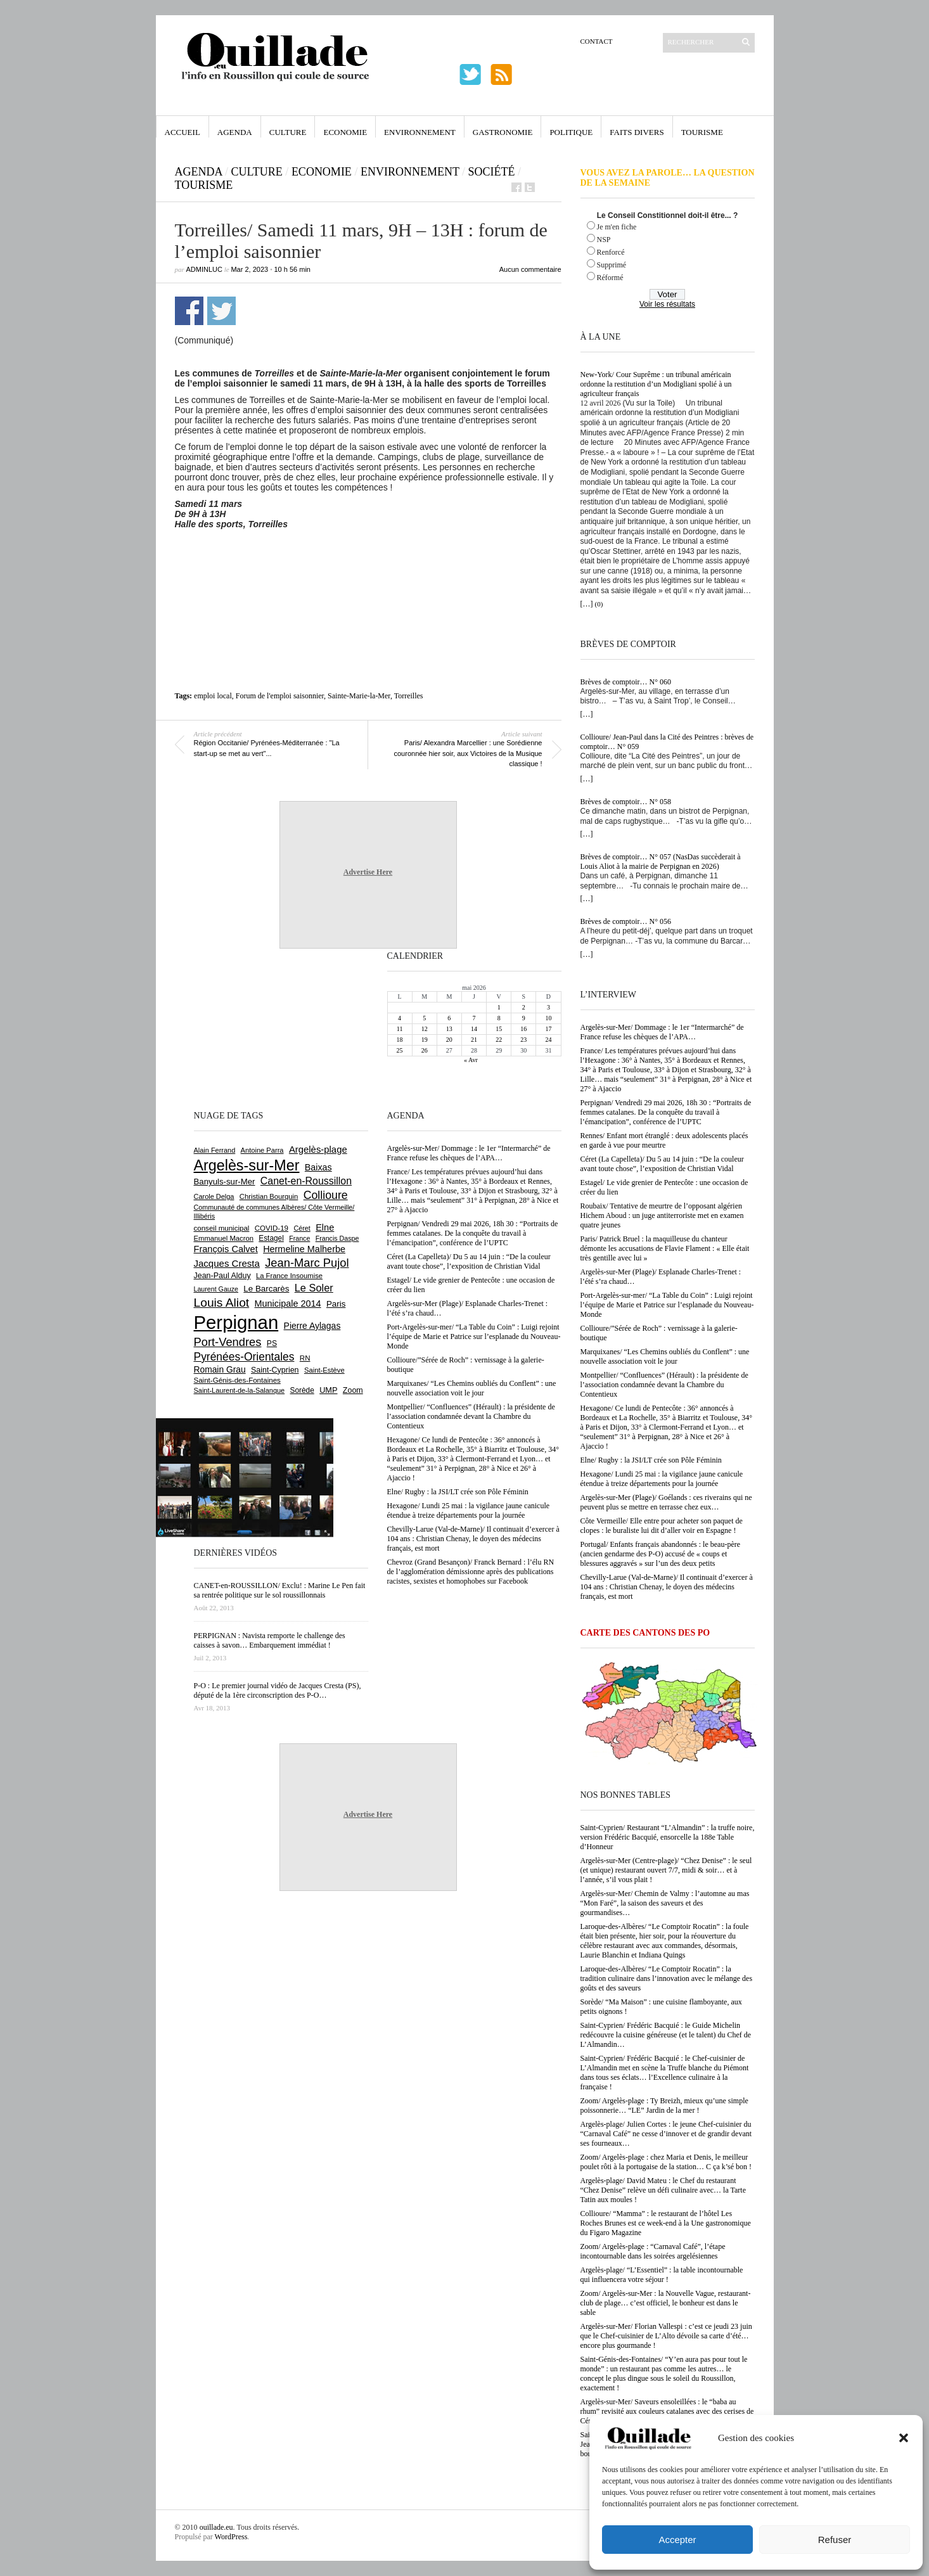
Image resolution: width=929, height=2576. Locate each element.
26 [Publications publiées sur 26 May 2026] (424, 1050)
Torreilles (408, 695)
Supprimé (612, 264)
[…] (586, 603)
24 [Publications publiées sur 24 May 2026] (548, 1039)
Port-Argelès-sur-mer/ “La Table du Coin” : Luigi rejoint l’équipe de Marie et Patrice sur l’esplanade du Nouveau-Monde (667, 1305)
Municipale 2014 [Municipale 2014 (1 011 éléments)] (288, 1303)
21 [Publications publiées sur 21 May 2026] (474, 1039)
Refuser (835, 2539)
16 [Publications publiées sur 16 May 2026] (523, 1028)
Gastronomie (503, 132)
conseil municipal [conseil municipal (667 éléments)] (222, 1228)
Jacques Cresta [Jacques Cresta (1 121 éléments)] (227, 1263)
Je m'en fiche (617, 226)
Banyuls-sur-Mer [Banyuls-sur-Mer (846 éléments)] (224, 1181)
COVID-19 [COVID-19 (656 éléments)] (271, 1228)
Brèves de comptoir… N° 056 (625, 921)
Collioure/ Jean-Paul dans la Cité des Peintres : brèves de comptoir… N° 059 (667, 742)
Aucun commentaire (530, 269)
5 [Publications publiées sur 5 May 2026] (424, 1018)
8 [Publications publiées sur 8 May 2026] (499, 1018)
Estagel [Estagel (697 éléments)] (271, 1238)
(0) (599, 604)
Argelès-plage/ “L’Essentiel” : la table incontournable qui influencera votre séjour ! (661, 2274)
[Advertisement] (368, 564)
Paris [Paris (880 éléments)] (335, 1304)
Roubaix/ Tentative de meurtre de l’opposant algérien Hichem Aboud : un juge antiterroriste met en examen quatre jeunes (662, 1215)
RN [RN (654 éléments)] (305, 1358)
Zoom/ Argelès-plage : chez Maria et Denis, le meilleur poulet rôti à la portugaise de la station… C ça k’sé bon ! (666, 2162)
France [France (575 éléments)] (299, 1238)
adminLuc (204, 269)
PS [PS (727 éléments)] (272, 1343)
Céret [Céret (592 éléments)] (301, 1228)
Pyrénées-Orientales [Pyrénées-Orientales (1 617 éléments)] (244, 1356)
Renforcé (611, 252)
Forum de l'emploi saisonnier (280, 695)
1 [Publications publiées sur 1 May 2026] (499, 1007)
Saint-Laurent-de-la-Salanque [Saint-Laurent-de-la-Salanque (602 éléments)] (239, 1390)
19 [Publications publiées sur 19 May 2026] (424, 1039)
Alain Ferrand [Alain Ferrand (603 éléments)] (215, 1150)
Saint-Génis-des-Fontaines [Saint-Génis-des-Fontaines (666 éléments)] (237, 1380)
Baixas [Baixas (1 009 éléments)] (318, 1167)
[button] (903, 2438)
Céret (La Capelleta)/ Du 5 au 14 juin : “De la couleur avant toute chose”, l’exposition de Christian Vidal (662, 1164)
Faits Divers (636, 132)
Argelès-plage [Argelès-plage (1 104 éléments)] (318, 1149)
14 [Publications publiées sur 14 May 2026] (474, 1028)
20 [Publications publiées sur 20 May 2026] (449, 1039)
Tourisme (702, 132)
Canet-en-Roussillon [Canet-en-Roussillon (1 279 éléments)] (306, 1181)
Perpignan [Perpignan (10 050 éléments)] (236, 1322)
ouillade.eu (216, 2527)
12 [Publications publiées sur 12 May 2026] (424, 1028)
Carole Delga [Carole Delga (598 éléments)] (214, 1196)
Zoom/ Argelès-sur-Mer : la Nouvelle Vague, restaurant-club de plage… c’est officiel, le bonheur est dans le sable (665, 2303)
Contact (596, 41)
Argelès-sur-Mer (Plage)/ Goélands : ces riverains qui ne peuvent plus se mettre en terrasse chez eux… (666, 1502)
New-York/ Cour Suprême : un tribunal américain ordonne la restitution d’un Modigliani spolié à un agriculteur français (656, 384)
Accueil (182, 132)
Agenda (234, 132)
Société (491, 171)
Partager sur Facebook (189, 311)
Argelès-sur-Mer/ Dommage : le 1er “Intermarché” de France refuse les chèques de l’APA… (662, 1032)
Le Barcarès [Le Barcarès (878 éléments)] (266, 1288)
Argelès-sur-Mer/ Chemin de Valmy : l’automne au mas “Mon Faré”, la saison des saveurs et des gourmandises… (665, 1903)
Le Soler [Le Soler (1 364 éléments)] (314, 1287)
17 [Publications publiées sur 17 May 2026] (548, 1028)
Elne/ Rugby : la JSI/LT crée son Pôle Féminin (651, 1460)
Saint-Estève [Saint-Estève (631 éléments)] (324, 1370)
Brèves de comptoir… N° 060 (625, 681)
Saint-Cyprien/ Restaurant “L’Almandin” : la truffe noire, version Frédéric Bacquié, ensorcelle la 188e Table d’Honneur (667, 1837)
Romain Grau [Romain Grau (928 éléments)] (220, 1369)
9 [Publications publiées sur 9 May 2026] (523, 1018)
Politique (571, 132)
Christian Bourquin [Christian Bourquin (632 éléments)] (269, 1196)
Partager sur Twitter (221, 311)
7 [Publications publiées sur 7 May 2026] (473, 1018)
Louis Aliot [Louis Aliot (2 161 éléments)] (222, 1302)
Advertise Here (367, 872)
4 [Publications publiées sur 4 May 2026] (399, 1018)
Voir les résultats (667, 304)
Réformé (610, 277)
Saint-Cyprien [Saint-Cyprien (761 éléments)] (275, 1370)
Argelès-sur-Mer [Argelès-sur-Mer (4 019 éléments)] (247, 1165)
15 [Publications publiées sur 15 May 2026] (499, 1028)
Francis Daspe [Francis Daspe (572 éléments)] (337, 1238)
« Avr (471, 1059)
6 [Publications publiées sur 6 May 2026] (449, 1018)
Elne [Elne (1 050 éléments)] (325, 1227)
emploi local (213, 695)
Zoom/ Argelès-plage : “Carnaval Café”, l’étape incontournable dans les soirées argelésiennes (653, 2251)
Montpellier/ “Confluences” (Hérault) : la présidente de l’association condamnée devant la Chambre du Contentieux (664, 1385)
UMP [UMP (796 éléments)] (328, 1390)
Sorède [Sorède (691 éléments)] (302, 1390)
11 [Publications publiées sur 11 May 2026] (400, 1028)
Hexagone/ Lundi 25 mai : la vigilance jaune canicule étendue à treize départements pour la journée (661, 1479)
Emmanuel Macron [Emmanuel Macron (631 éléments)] (223, 1238)
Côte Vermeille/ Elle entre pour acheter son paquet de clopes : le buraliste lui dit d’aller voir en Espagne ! (661, 1525)
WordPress (231, 2536)
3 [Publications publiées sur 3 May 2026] (548, 1007)
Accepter (677, 2539)
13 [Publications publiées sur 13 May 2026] (449, 1028)
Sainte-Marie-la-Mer (359, 695)
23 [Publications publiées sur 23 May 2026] (523, 1039)
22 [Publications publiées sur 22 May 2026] (499, 1039)
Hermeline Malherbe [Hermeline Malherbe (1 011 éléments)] (304, 1249)
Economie (345, 132)
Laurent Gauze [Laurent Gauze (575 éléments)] (216, 1289)
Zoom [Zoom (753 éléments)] (353, 1390)
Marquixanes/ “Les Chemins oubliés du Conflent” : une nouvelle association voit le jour (665, 1356)
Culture (288, 132)
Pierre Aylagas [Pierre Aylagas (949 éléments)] (312, 1326)
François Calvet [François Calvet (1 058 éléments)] (226, 1249)
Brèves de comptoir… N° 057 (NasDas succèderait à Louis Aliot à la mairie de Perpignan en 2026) (660, 861)
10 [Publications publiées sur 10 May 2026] (548, 1018)
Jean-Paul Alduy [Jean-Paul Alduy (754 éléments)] (222, 1275)
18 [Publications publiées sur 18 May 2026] (400, 1039)
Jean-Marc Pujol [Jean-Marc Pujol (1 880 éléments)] (307, 1262)
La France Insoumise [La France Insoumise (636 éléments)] (289, 1275)
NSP (604, 239)
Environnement (420, 132)
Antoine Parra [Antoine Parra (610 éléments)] (262, 1150)
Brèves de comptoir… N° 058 (625, 801)
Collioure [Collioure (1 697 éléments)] (326, 1195)
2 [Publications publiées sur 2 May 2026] (523, 1007)
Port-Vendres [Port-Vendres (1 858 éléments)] (228, 1342)
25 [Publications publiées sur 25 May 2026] (400, 1050)
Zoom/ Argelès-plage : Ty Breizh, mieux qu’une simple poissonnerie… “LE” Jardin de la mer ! (664, 2105)
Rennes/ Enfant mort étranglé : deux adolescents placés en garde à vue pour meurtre (664, 1140)
